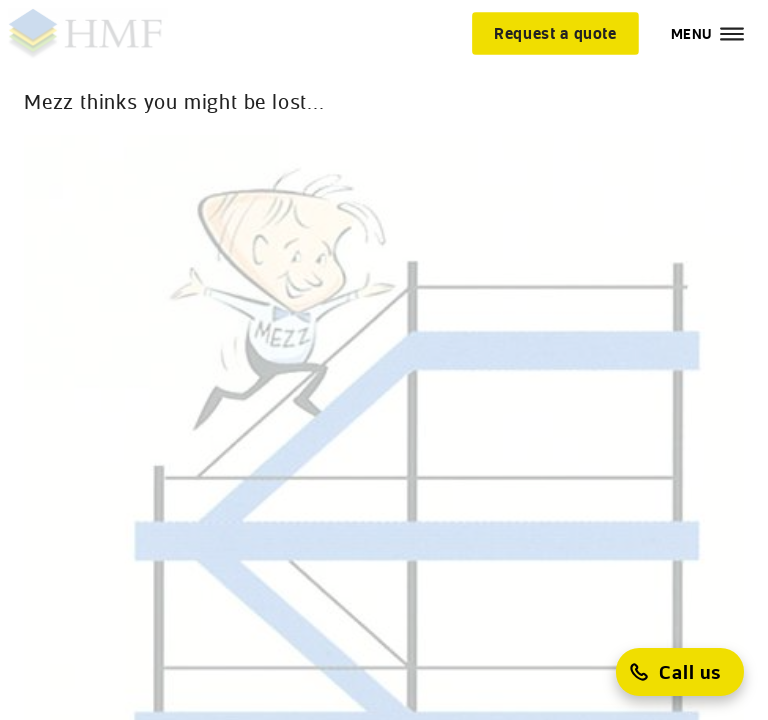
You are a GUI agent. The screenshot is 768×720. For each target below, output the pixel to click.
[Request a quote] (555, 33)
